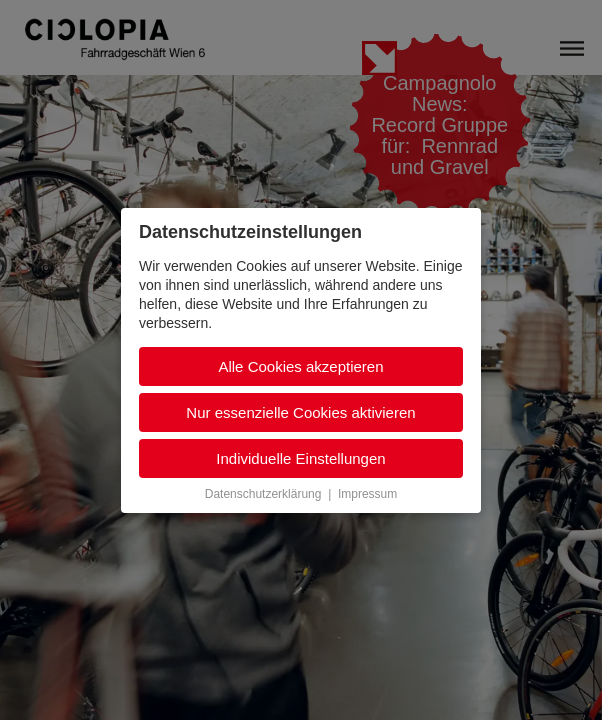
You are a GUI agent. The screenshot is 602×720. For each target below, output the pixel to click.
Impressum (367, 494)
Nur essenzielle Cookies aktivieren (300, 412)
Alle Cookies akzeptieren (300, 366)
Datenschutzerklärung (263, 494)
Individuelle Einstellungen (300, 458)
